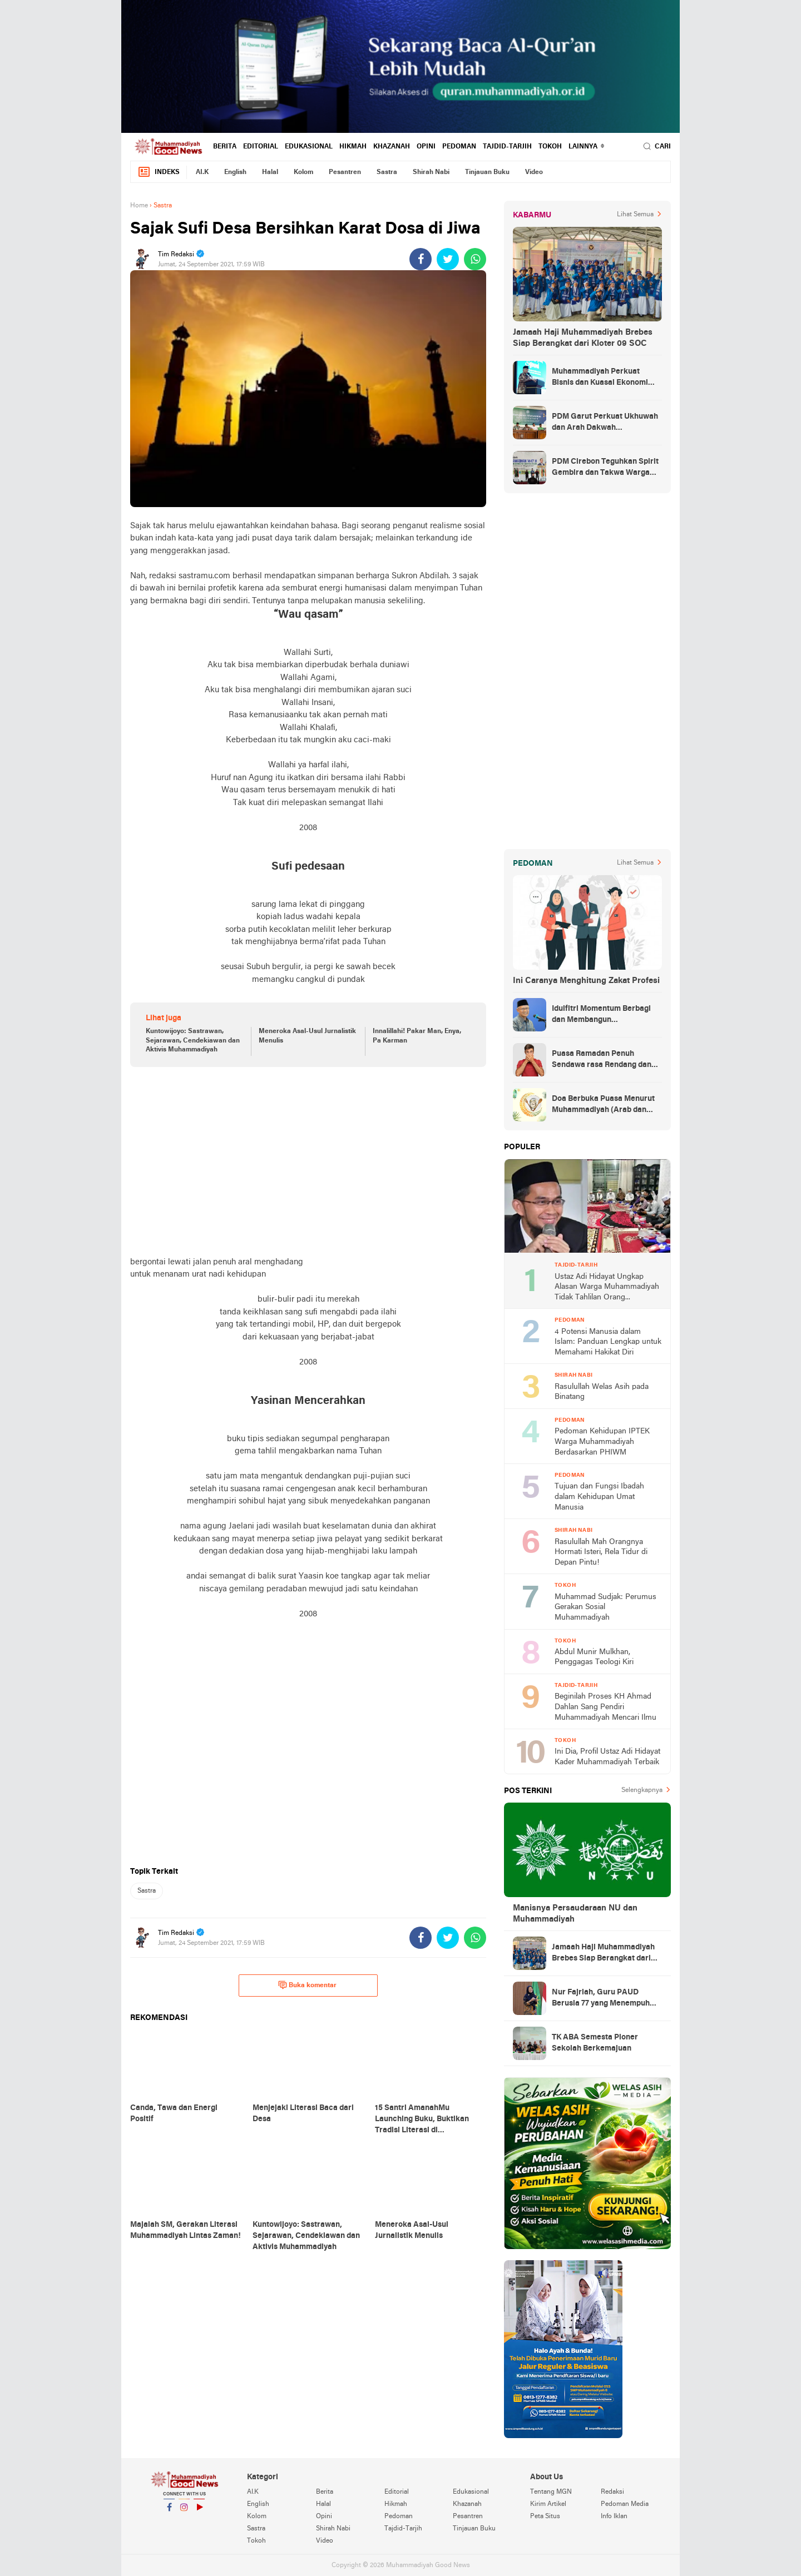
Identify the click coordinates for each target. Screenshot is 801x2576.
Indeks (158, 172)
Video (534, 172)
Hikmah (353, 146)
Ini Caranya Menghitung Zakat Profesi (586, 980)
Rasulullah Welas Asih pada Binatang (602, 1392)
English (235, 172)
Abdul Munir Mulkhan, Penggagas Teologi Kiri (594, 1657)
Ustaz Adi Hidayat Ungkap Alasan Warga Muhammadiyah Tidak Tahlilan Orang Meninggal (607, 1288)
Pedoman (459, 146)
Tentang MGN (551, 2492)
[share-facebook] (420, 259)
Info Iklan (614, 2516)
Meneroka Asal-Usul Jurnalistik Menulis (307, 1036)
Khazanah (391, 146)
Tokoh (550, 146)
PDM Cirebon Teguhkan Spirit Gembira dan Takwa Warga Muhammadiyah (605, 468)
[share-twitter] (448, 259)
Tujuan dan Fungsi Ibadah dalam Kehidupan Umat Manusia (599, 1496)
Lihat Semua (635, 214)
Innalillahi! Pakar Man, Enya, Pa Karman (417, 1036)
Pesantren (345, 172)
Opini (426, 146)
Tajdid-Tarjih (507, 146)
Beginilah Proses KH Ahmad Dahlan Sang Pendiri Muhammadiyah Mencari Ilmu (605, 1706)
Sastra (387, 172)
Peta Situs (545, 2516)
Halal (270, 172)
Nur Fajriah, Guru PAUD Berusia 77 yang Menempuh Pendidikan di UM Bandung (601, 1998)
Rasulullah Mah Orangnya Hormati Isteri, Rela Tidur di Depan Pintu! (601, 1552)
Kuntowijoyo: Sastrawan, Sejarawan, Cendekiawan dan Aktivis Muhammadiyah (193, 1041)
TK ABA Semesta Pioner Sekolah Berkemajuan (595, 2043)
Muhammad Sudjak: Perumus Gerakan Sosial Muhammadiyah (605, 1607)
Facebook (169, 2512)
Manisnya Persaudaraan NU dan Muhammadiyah (575, 1914)
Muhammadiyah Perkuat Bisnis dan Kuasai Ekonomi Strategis (600, 378)
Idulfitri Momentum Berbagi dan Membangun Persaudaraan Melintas (601, 1015)
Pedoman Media (625, 2504)
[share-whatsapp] (475, 259)
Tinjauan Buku (487, 172)
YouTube (199, 2512)
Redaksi (612, 2492)
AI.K (202, 172)
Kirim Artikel (548, 2504)
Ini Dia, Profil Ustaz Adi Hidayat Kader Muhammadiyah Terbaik (607, 1757)
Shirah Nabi (431, 172)
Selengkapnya (641, 1790)
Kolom (303, 172)
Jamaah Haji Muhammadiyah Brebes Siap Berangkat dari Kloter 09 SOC (582, 338)
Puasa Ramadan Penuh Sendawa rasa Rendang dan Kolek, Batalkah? (601, 1060)
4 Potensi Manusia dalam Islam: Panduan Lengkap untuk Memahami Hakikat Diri (608, 1342)
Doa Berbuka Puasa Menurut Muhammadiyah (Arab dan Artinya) (603, 1105)
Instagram (184, 2512)
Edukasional (309, 146)
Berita (224, 146)
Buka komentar (307, 1985)
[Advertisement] (308, 1161)
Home (139, 205)
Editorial (260, 146)
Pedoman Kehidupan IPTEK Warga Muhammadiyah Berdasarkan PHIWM (602, 1441)
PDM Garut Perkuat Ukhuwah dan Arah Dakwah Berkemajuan (605, 423)
